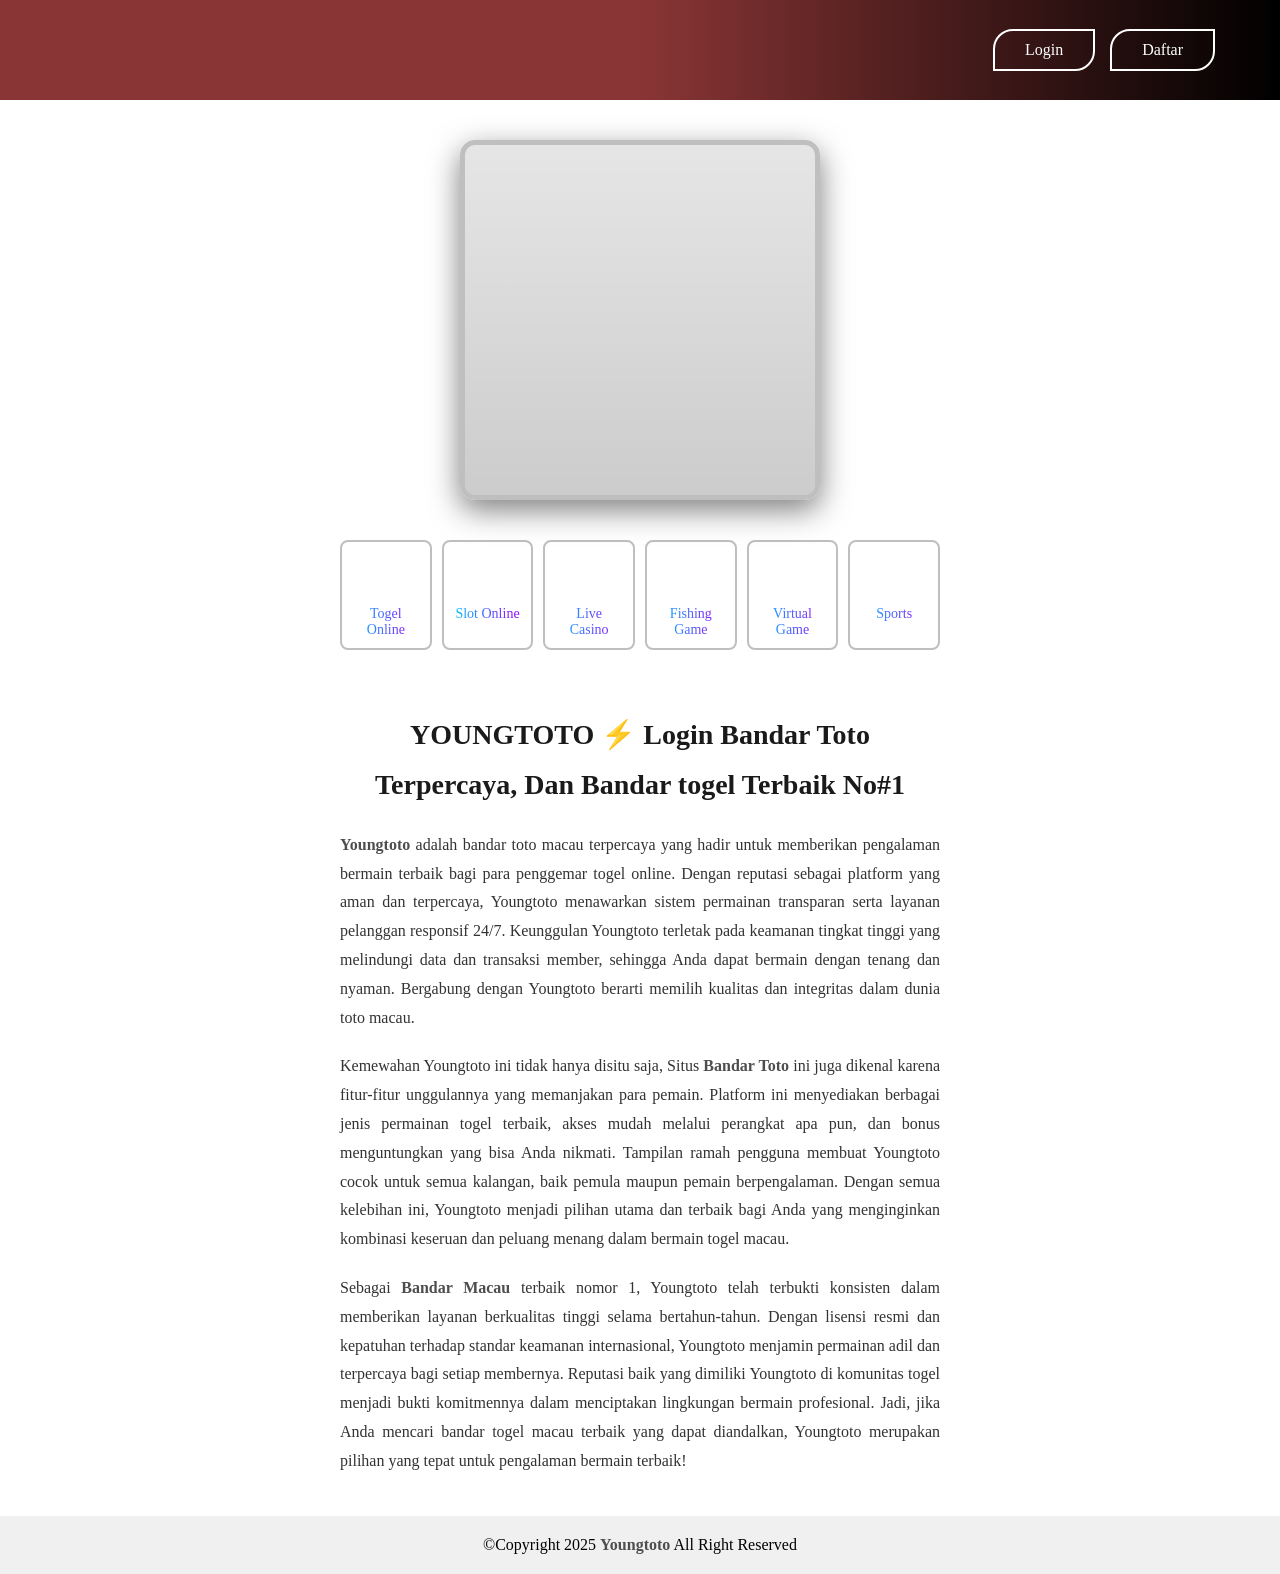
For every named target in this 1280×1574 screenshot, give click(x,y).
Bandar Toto (746, 1065)
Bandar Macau (455, 1287)
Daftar (1162, 49)
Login (1044, 49)
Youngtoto (375, 844)
